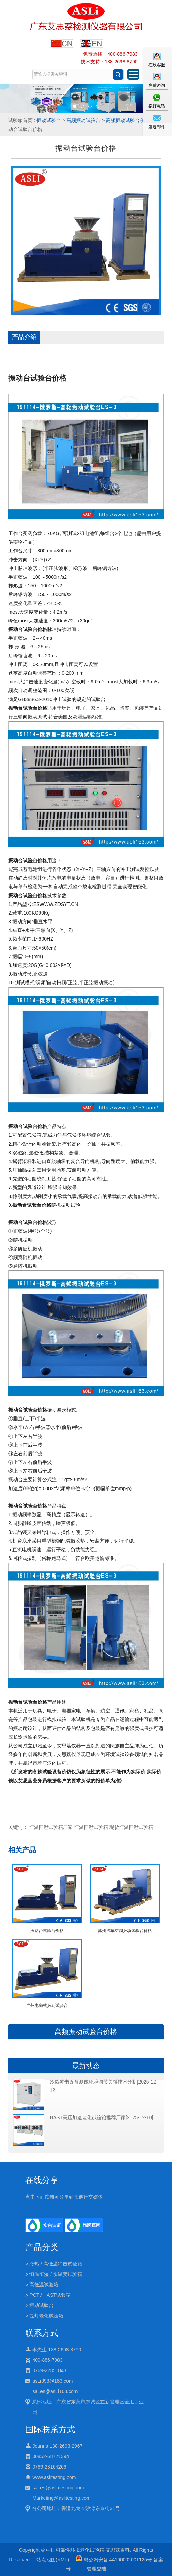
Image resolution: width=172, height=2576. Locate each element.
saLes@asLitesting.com (58, 2487)
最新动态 (86, 2065)
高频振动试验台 (83, 120)
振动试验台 (49, 120)
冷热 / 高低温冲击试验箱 (55, 2264)
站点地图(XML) (52, 2559)
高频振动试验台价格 (128, 120)
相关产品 (22, 1850)
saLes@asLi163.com (55, 2391)
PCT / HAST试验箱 (50, 2295)
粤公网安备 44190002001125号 (113, 2559)
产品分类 (41, 2247)
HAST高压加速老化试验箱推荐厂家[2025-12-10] (101, 2117)
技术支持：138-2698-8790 (109, 61)
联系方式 (41, 2333)
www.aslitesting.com (54, 2477)
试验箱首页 (20, 120)
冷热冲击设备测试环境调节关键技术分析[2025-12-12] (104, 2086)
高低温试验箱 (43, 2284)
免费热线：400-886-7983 (110, 54)
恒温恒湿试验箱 (91, 1827)
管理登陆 (96, 2568)
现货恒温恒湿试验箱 (131, 1827)
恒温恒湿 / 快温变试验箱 (55, 2274)
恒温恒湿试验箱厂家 (51, 1827)
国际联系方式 (50, 2429)
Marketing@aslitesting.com (61, 2498)
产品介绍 (24, 336)
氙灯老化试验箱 (46, 2316)
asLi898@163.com (52, 2381)
